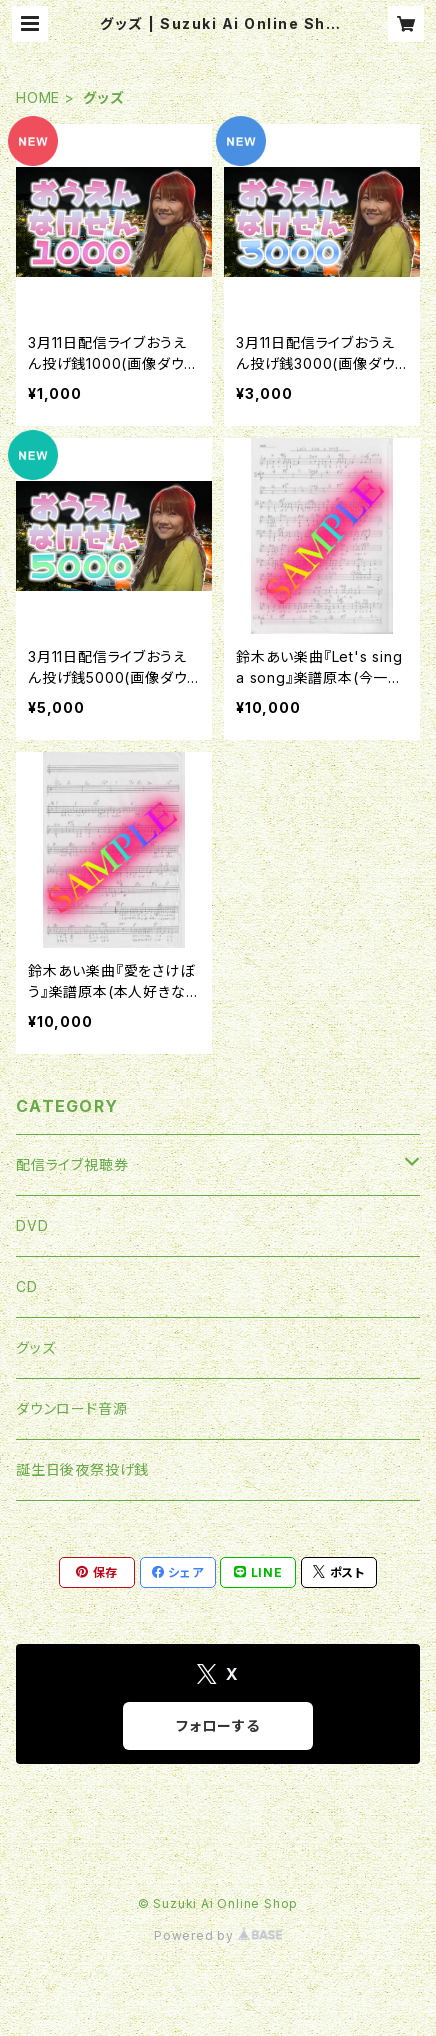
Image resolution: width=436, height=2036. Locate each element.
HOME (38, 97)
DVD (32, 1225)
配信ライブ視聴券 (72, 1164)
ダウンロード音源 (71, 1408)
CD (27, 1286)
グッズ (35, 1347)
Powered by (218, 1935)
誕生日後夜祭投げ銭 (82, 1469)
